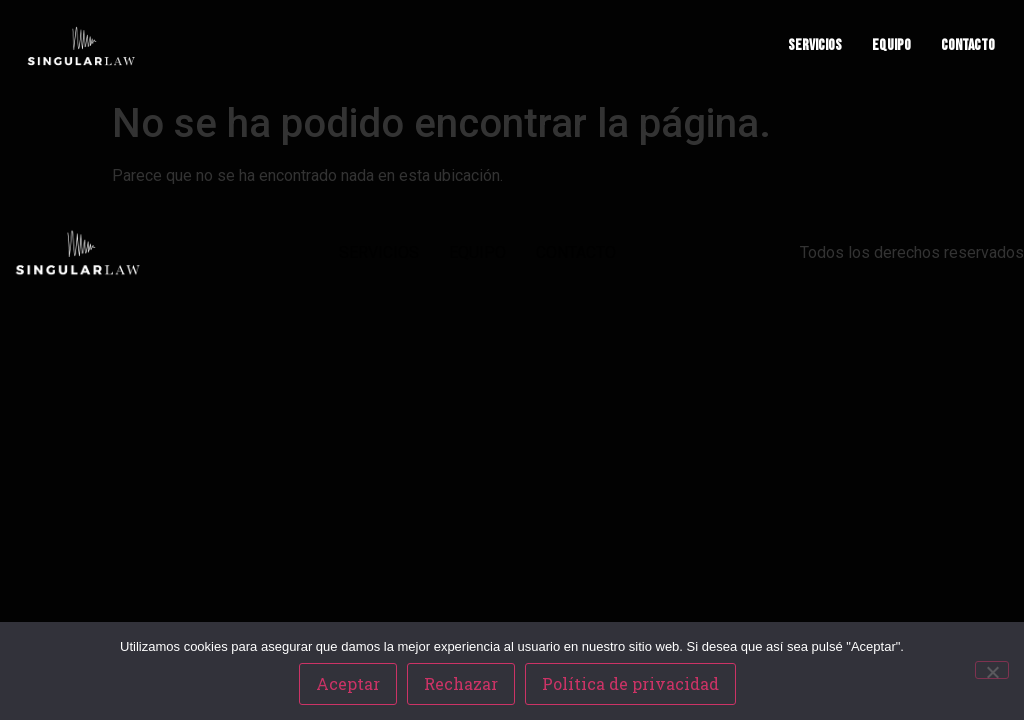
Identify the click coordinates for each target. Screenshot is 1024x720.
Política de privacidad (630, 683)
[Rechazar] (992, 670)
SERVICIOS (815, 45)
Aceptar (348, 683)
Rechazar (461, 683)
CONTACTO (968, 45)
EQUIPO (891, 45)
